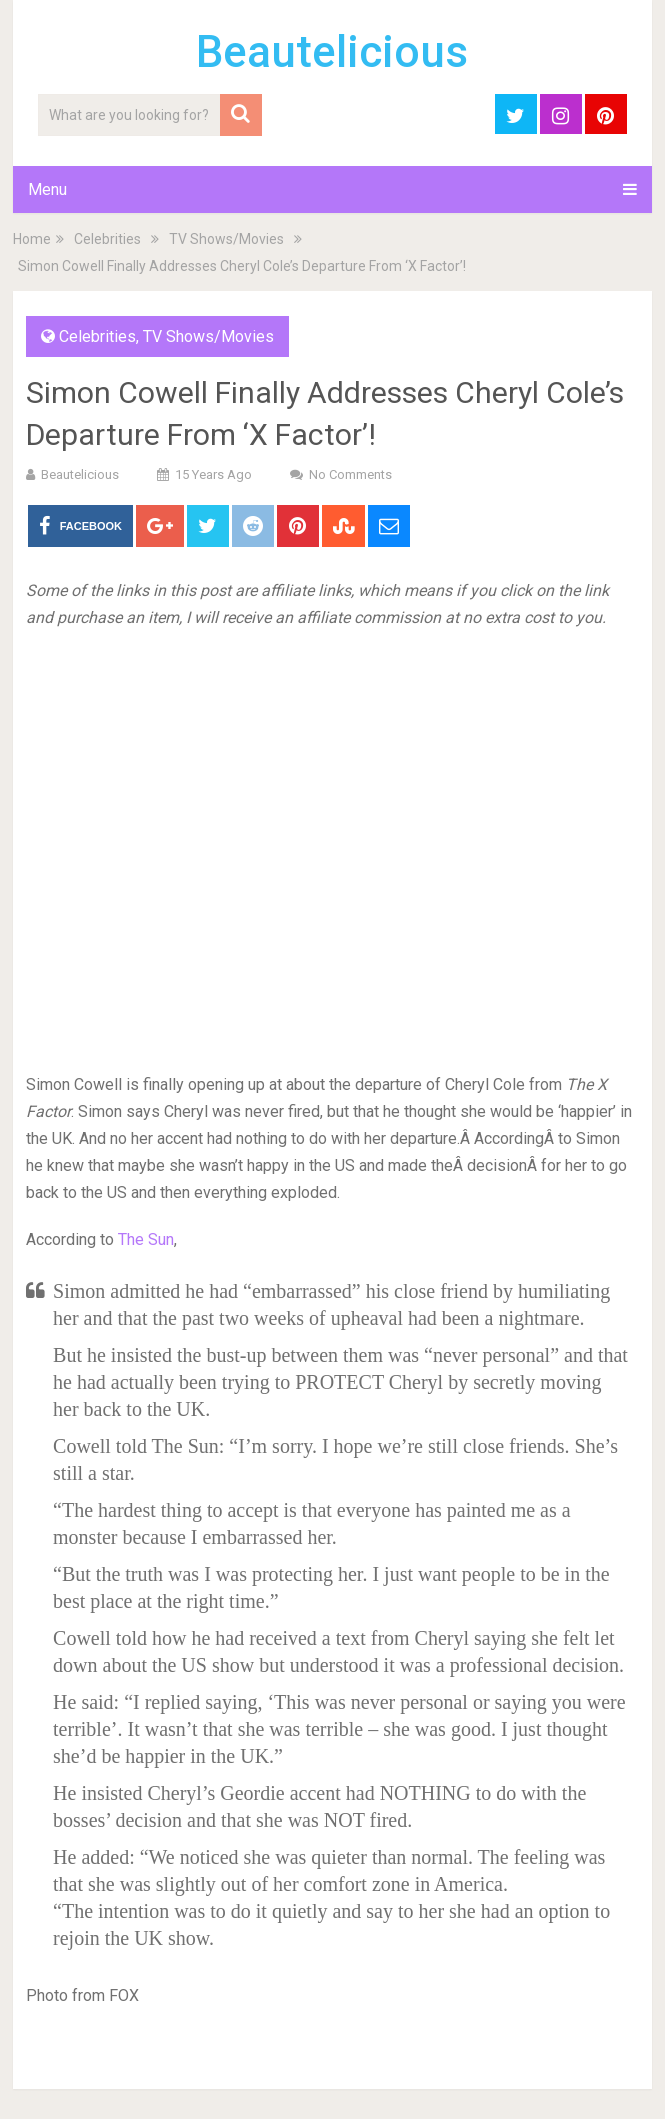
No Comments (350, 474)
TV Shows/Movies (226, 239)
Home (32, 239)
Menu (47, 189)
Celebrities (107, 239)
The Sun (146, 1239)
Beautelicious (332, 52)
